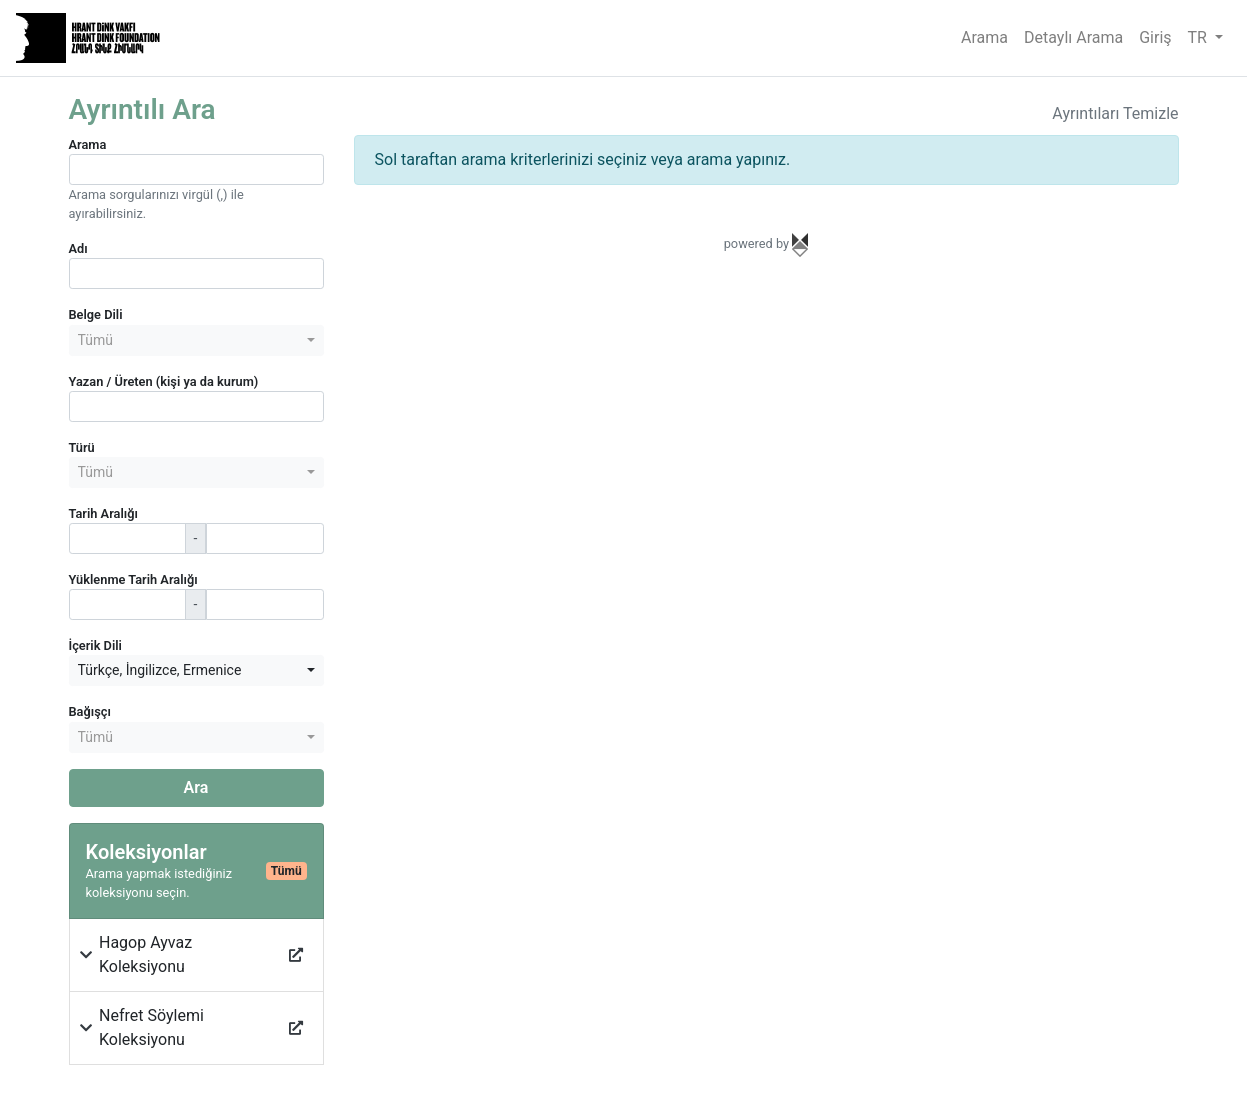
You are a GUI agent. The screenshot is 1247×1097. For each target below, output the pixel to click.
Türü (82, 447)
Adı (78, 248)
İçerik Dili (95, 645)
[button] (87, 955)
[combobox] (196, 340)
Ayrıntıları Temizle (1115, 113)
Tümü (286, 871)
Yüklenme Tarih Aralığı (133, 579)
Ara (196, 787)
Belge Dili (96, 314)
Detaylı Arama (1073, 37)
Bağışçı (90, 711)
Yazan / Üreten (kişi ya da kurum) (164, 381)
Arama (984, 37)
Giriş (1155, 37)
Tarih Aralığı (103, 513)
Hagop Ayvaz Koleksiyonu (145, 954)
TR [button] (1199, 37)
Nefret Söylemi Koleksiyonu (151, 1027)
